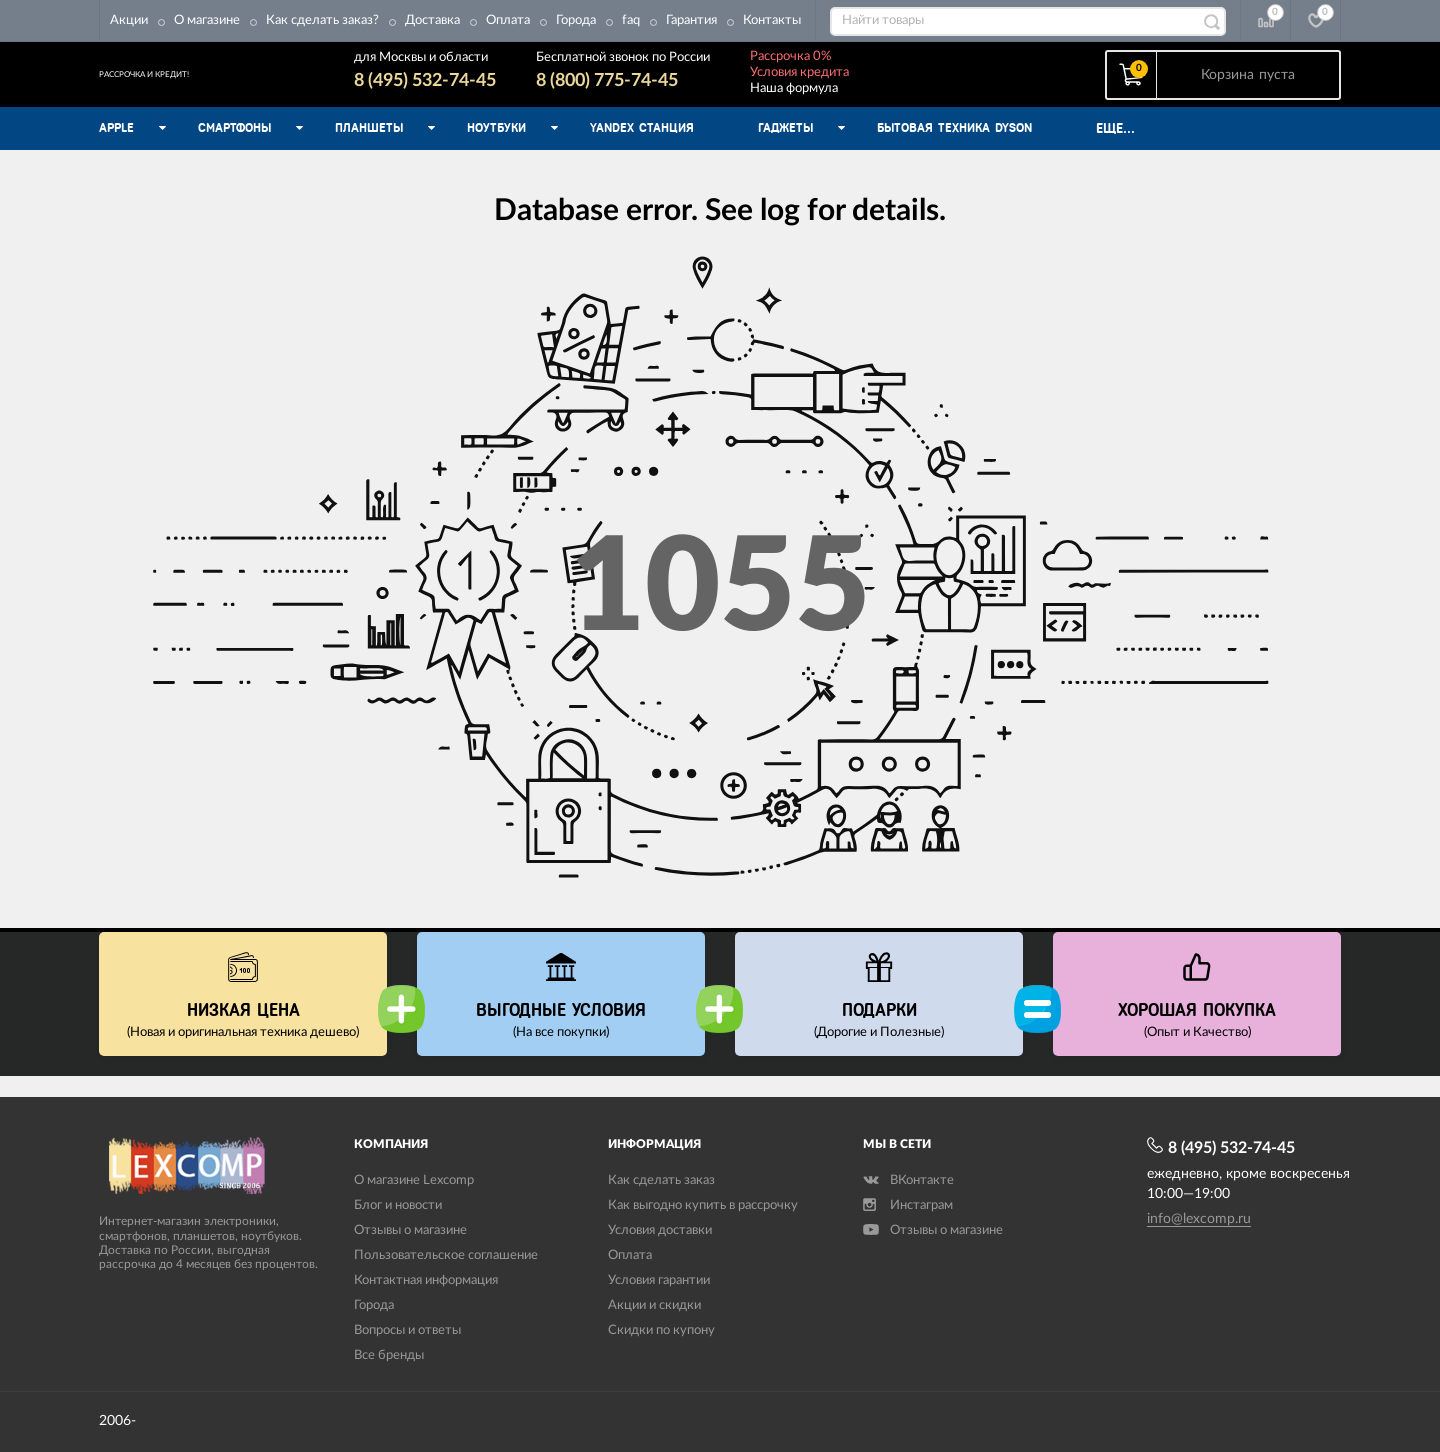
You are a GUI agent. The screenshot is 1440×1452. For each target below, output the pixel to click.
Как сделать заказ (661, 1180)
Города (576, 20)
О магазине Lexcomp (414, 1180)
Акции (129, 20)
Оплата (508, 20)
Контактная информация (426, 1280)
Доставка (432, 20)
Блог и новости (398, 1205)
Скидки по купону (661, 1330)
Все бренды (389, 1355)
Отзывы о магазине (410, 1230)
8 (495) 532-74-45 (500, 91)
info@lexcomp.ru (1199, 1219)
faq (631, 20)
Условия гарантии (659, 1280)
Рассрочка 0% (865, 66)
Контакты (772, 20)
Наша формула (869, 98)
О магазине (207, 20)
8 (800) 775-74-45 (682, 91)
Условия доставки (660, 1230)
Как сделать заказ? (322, 20)
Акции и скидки (654, 1305)
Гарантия (691, 20)
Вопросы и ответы (407, 1330)
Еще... (1115, 149)
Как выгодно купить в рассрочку (703, 1205)
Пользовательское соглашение (446, 1255)
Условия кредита (874, 82)
